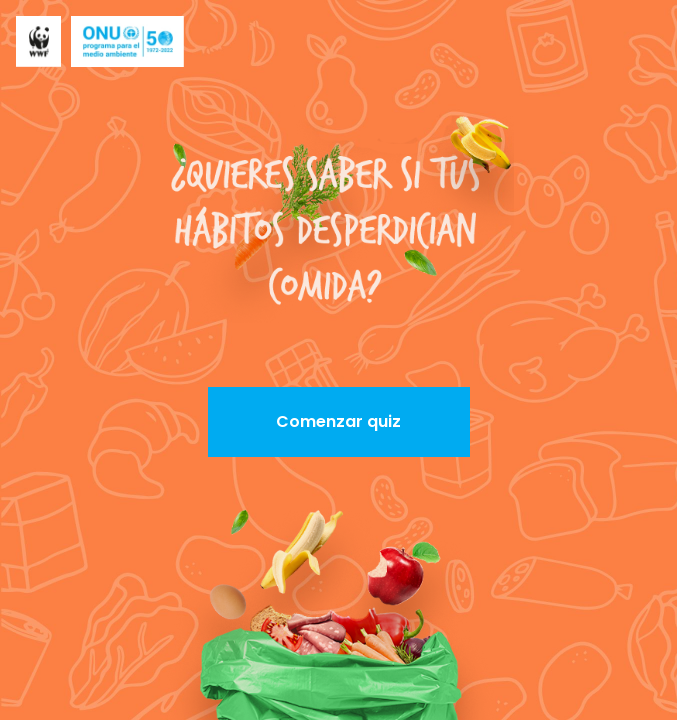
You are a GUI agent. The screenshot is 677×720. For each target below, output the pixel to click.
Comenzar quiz (338, 421)
